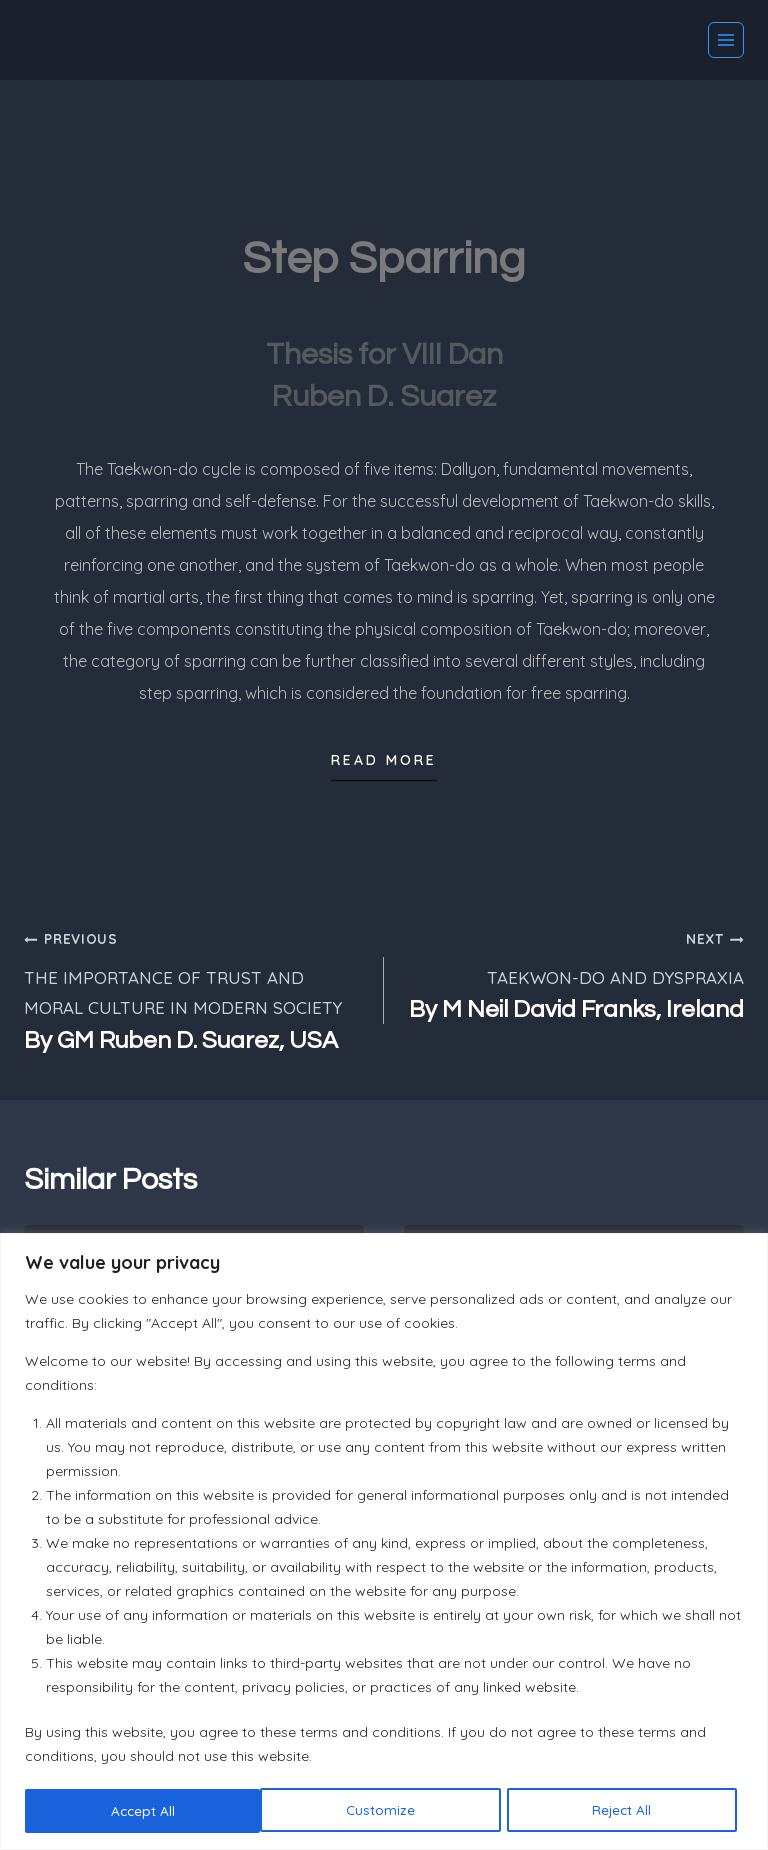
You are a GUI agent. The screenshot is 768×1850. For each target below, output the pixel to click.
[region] (384, 1542)
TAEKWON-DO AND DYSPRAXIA (572, 974)
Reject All (386, 1811)
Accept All (626, 1811)
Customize (144, 1811)
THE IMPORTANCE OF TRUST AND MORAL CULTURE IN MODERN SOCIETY (195, 990)
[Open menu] (726, 40)
